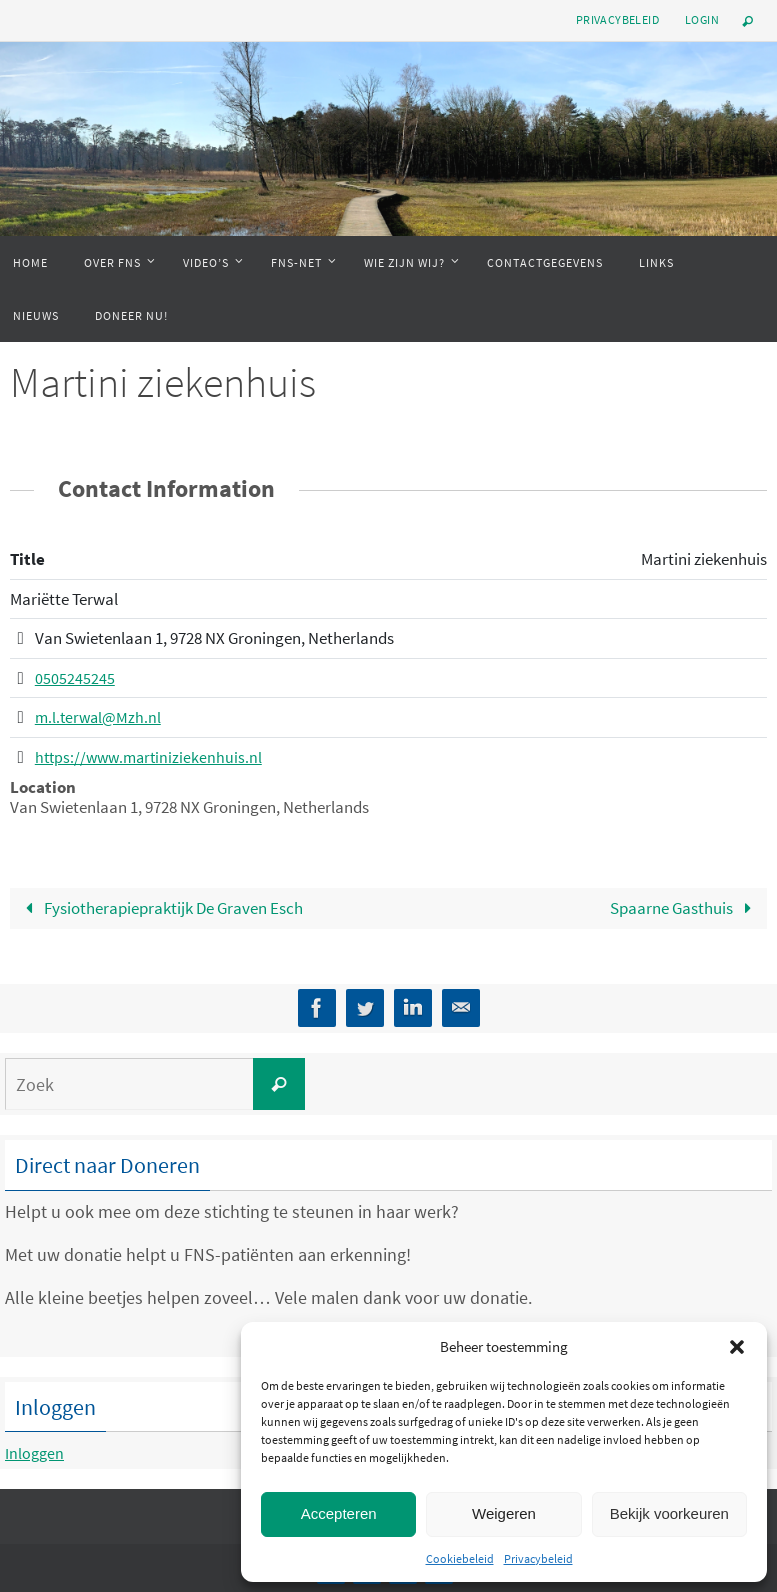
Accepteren (339, 1513)
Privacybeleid (538, 1558)
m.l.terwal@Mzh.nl (100, 717)
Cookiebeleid (460, 1558)
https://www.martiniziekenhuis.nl (152, 757)
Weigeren (504, 1513)
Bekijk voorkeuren (669, 1513)
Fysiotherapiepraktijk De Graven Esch (161, 907)
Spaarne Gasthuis (685, 907)
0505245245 (75, 678)
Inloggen (38, 1451)
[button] (737, 1347)
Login (702, 19)
